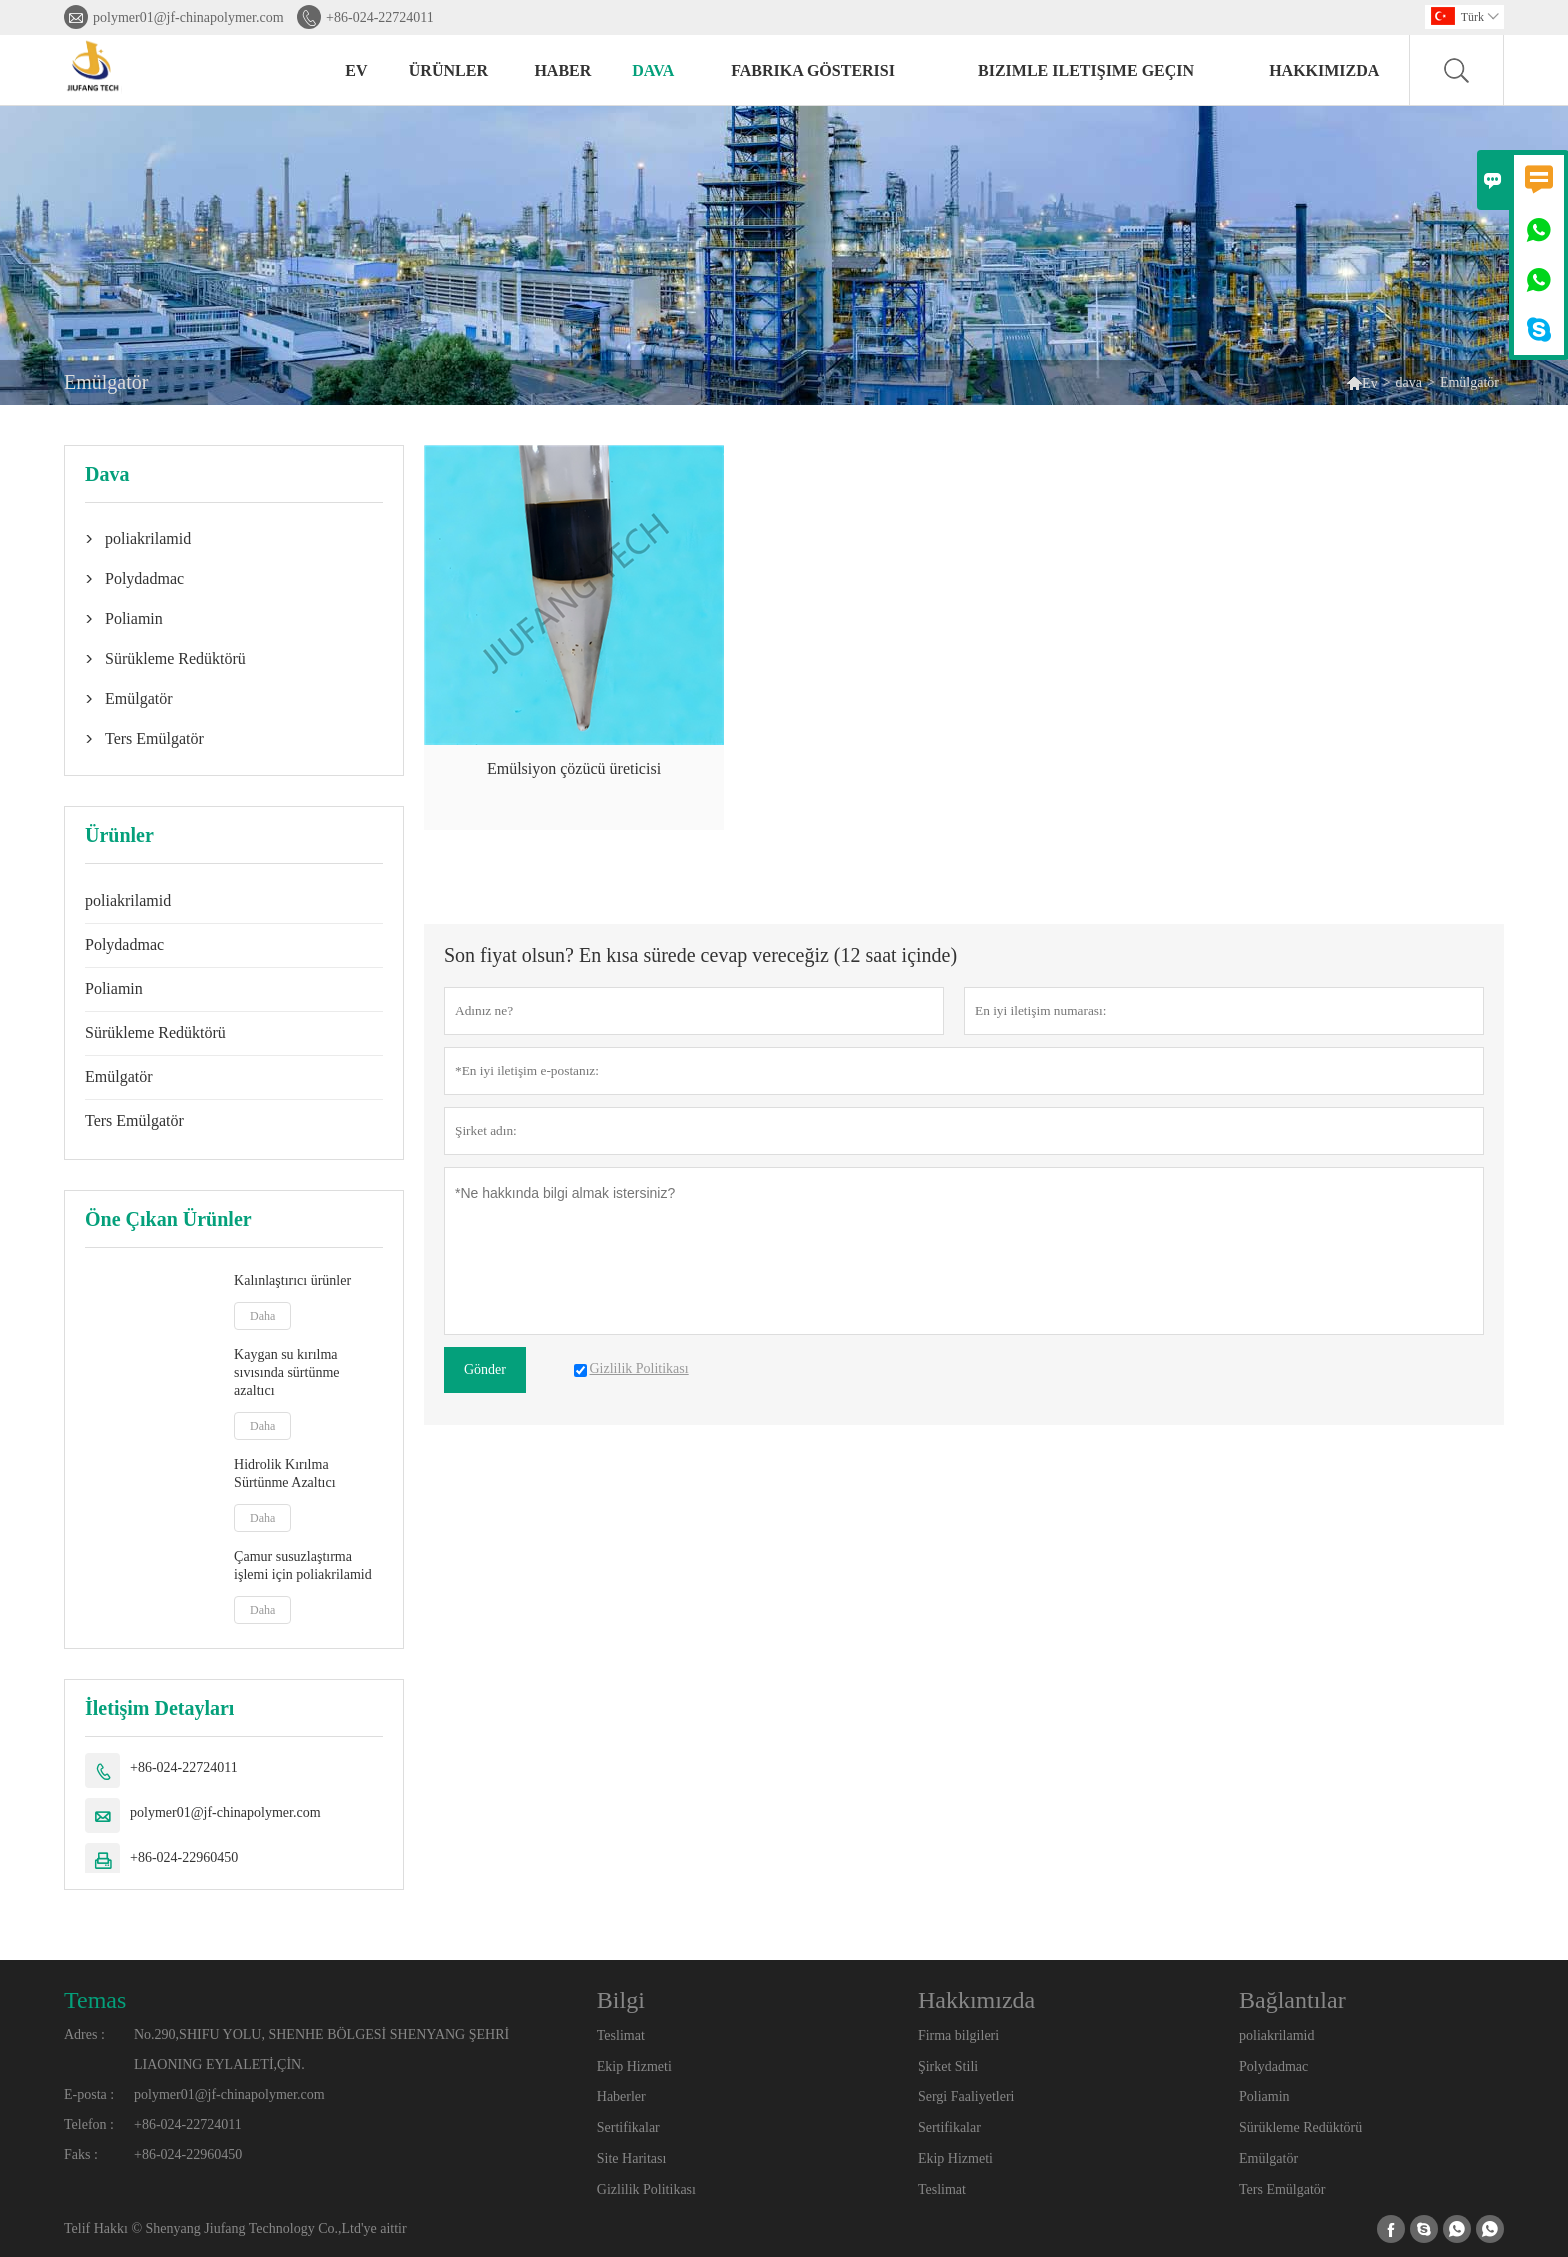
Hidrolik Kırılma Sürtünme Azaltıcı (284, 1473)
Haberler (621, 2096)
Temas (95, 2000)
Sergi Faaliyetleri (966, 2096)
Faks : (81, 2154)
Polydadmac (144, 578)
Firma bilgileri (958, 2035)
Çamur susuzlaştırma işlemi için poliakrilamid (303, 1565)
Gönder (485, 1369)
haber (562, 70)
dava (653, 70)
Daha (262, 1316)
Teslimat (621, 2035)
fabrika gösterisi (813, 70)
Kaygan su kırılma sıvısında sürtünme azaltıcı (286, 1372)
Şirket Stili (948, 2066)
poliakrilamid (148, 538)
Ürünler (448, 70)
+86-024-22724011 (380, 17)
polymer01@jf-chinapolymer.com (188, 17)
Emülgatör (139, 698)
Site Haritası (632, 2158)
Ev (356, 70)
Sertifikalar (628, 2127)
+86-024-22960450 (184, 1857)
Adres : (84, 2034)
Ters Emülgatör (154, 738)
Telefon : (89, 2124)
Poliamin (134, 618)
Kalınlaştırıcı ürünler (292, 1280)
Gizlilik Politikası (646, 2189)
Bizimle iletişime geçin (1086, 70)
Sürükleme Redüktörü (175, 658)
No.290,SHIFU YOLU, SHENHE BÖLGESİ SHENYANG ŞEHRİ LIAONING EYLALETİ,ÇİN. (321, 2049)
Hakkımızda (1324, 70)
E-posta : (89, 2094)
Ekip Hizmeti (634, 2066)
